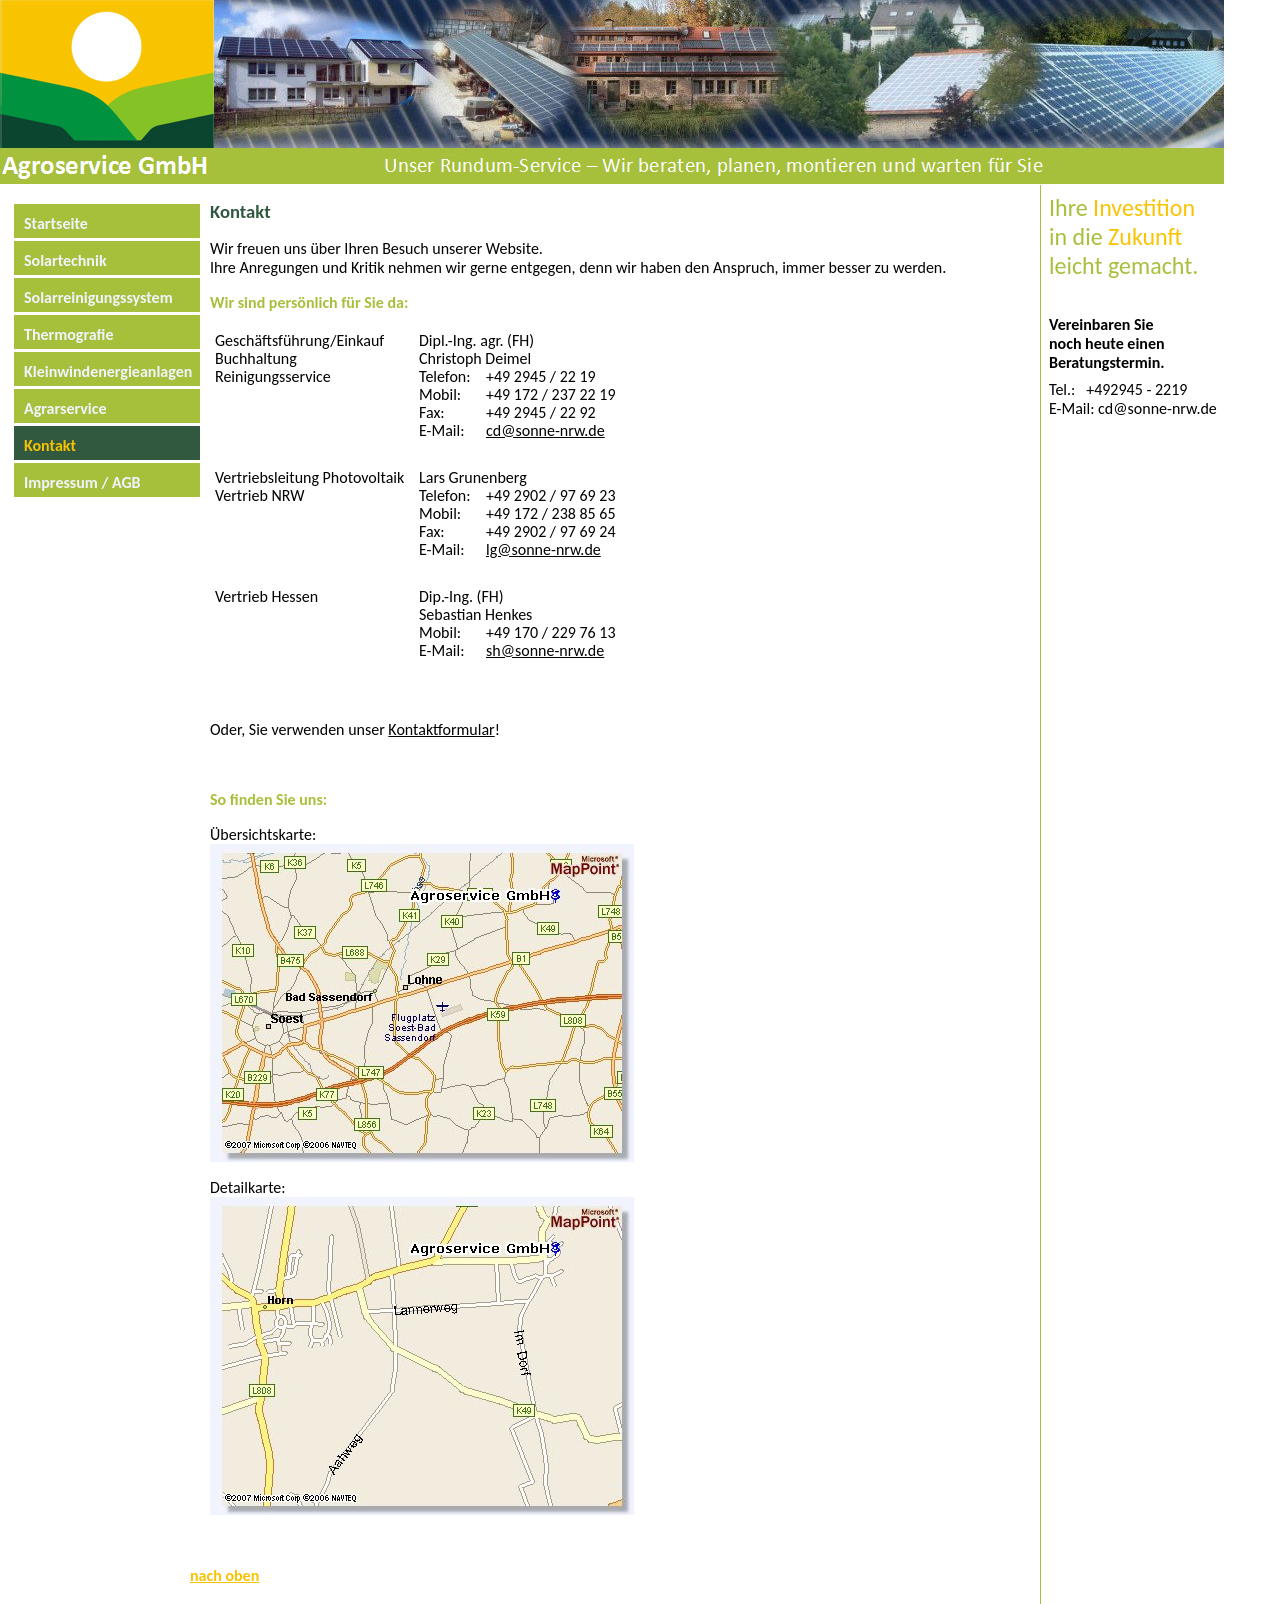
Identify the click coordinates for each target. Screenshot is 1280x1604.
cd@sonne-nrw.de (545, 430)
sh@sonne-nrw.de (545, 650)
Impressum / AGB (82, 482)
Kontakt (50, 445)
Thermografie (69, 334)
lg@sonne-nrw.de (543, 549)
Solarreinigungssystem (98, 297)
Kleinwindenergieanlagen (104, 371)
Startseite (56, 223)
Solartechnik (65, 260)
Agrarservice (65, 408)
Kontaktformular (441, 729)
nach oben (224, 1575)
